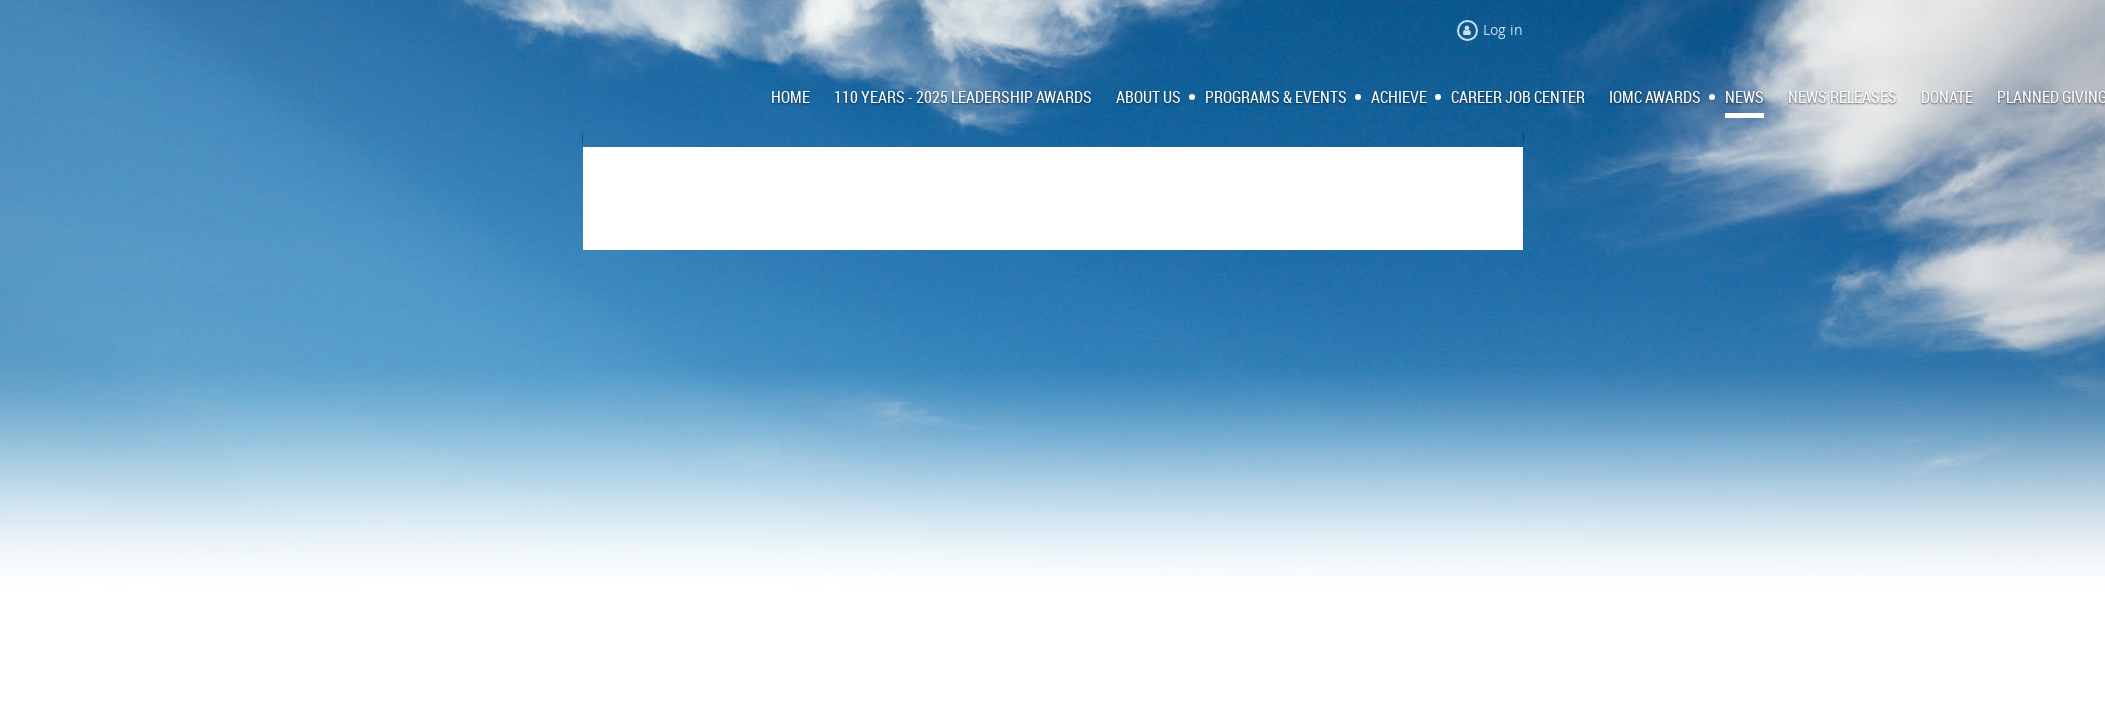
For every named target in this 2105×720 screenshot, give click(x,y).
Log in (1503, 29)
